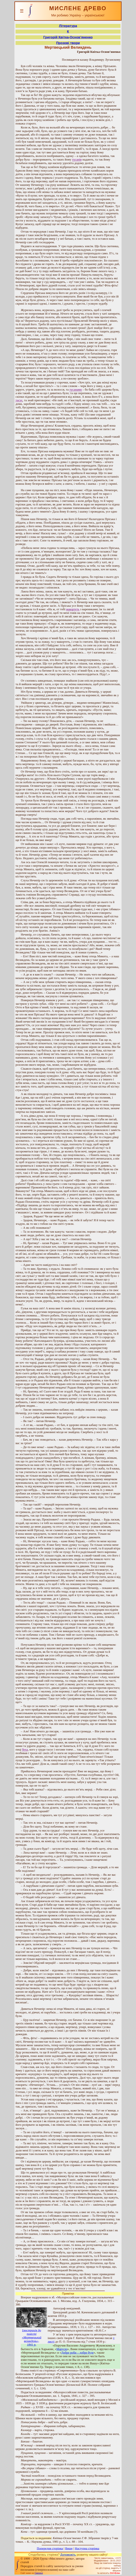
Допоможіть (68, 2554)
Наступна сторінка (87, 2548)
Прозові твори (68, 43)
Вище (69, 2548)
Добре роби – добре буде (77, 2352)
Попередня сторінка (50, 2548)
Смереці (39, 2573)
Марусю (61, 2349)
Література (68, 26)
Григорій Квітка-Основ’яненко (68, 37)
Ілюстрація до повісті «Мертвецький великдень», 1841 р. (31, 2337)
